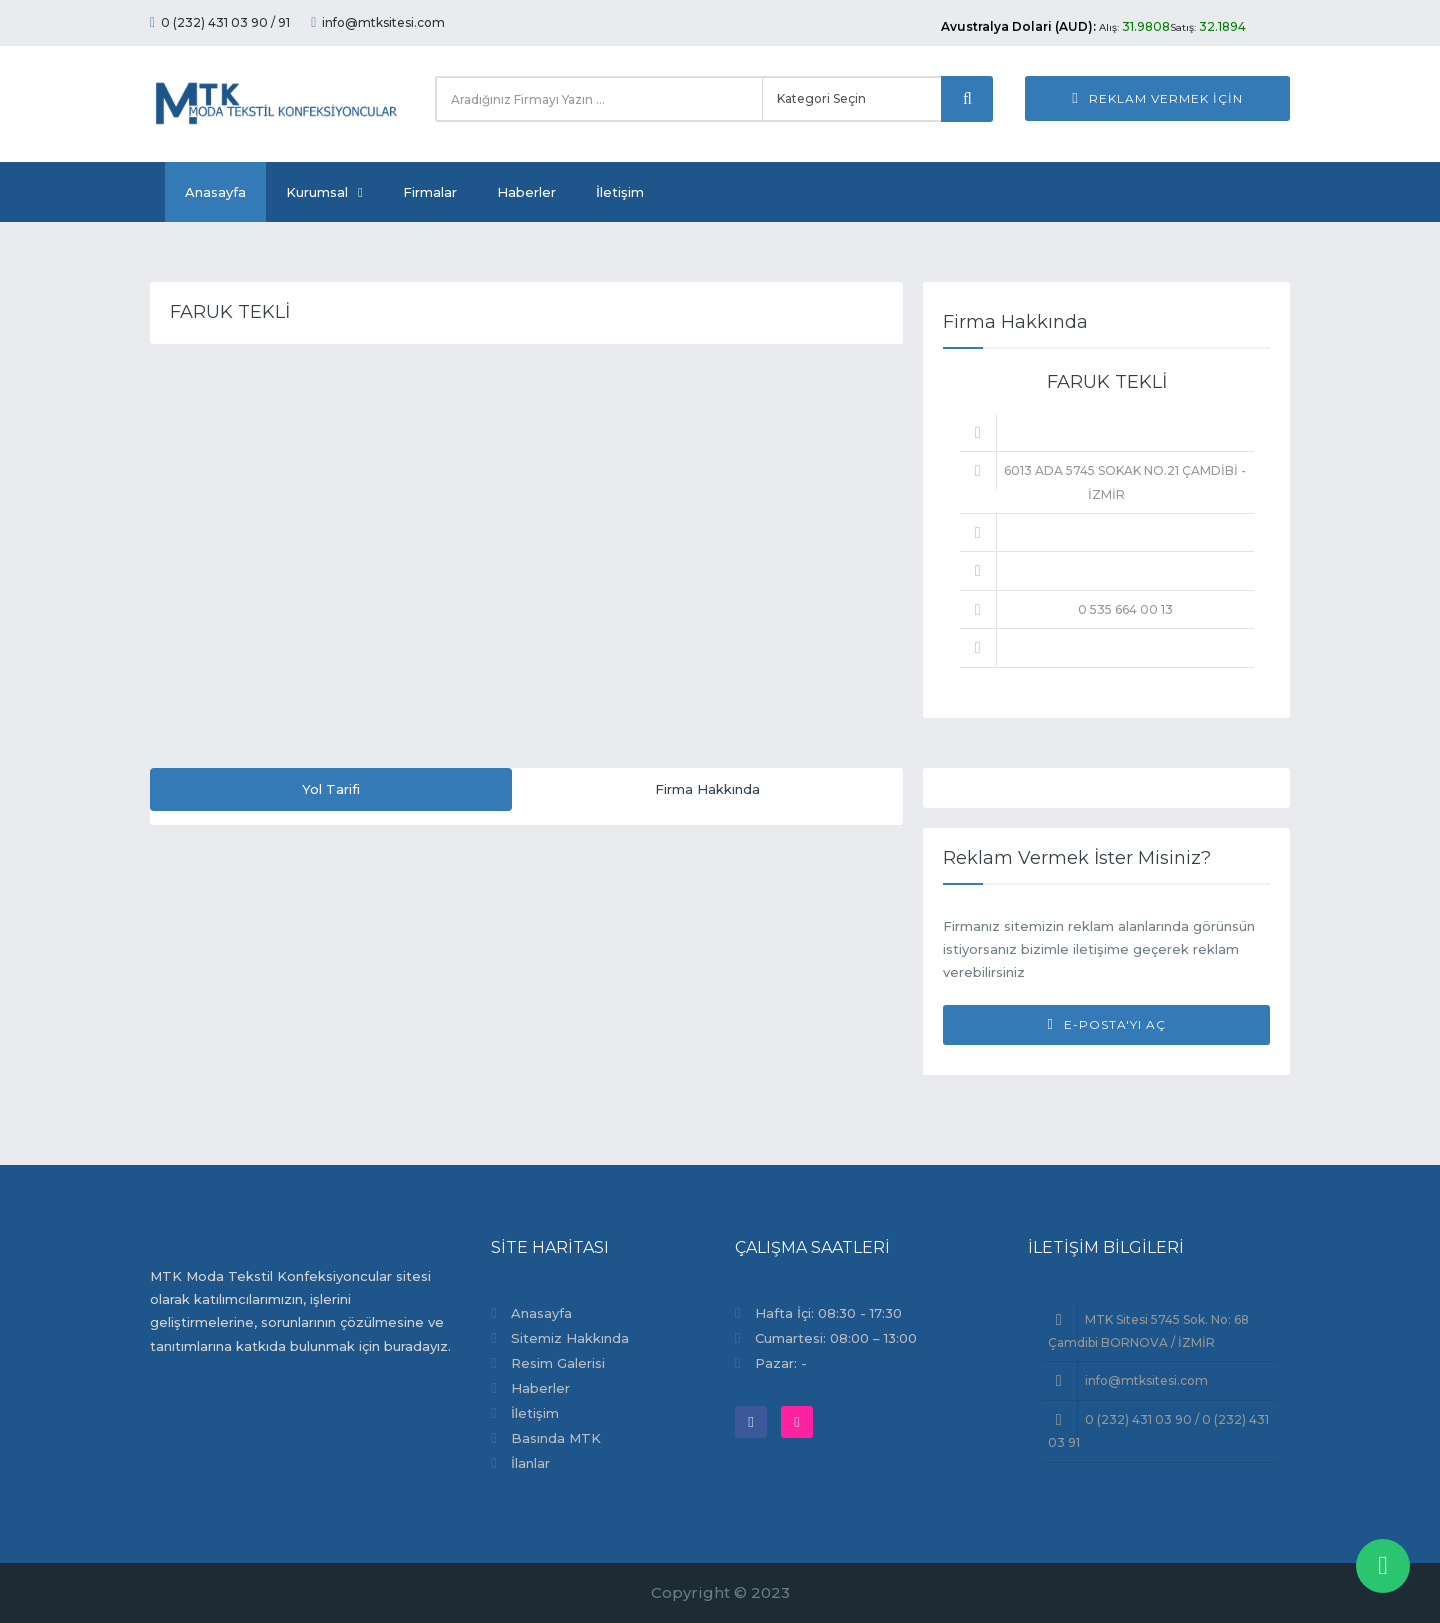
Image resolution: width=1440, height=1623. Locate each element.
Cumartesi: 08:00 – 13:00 (836, 1338)
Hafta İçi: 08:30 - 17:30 (828, 1313)
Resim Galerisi (558, 1363)
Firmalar (430, 192)
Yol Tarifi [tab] (331, 789)
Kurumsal (324, 192)
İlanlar (530, 1463)
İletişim (620, 192)
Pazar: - (781, 1363)
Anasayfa (215, 192)
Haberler (526, 192)
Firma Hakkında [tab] (707, 789)
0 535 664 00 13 (1125, 609)
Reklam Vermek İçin (1157, 98)
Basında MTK (556, 1438)
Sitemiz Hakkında (570, 1338)
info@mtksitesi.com (378, 22)
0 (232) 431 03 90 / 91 (220, 22)
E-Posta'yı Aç (1106, 1024)
